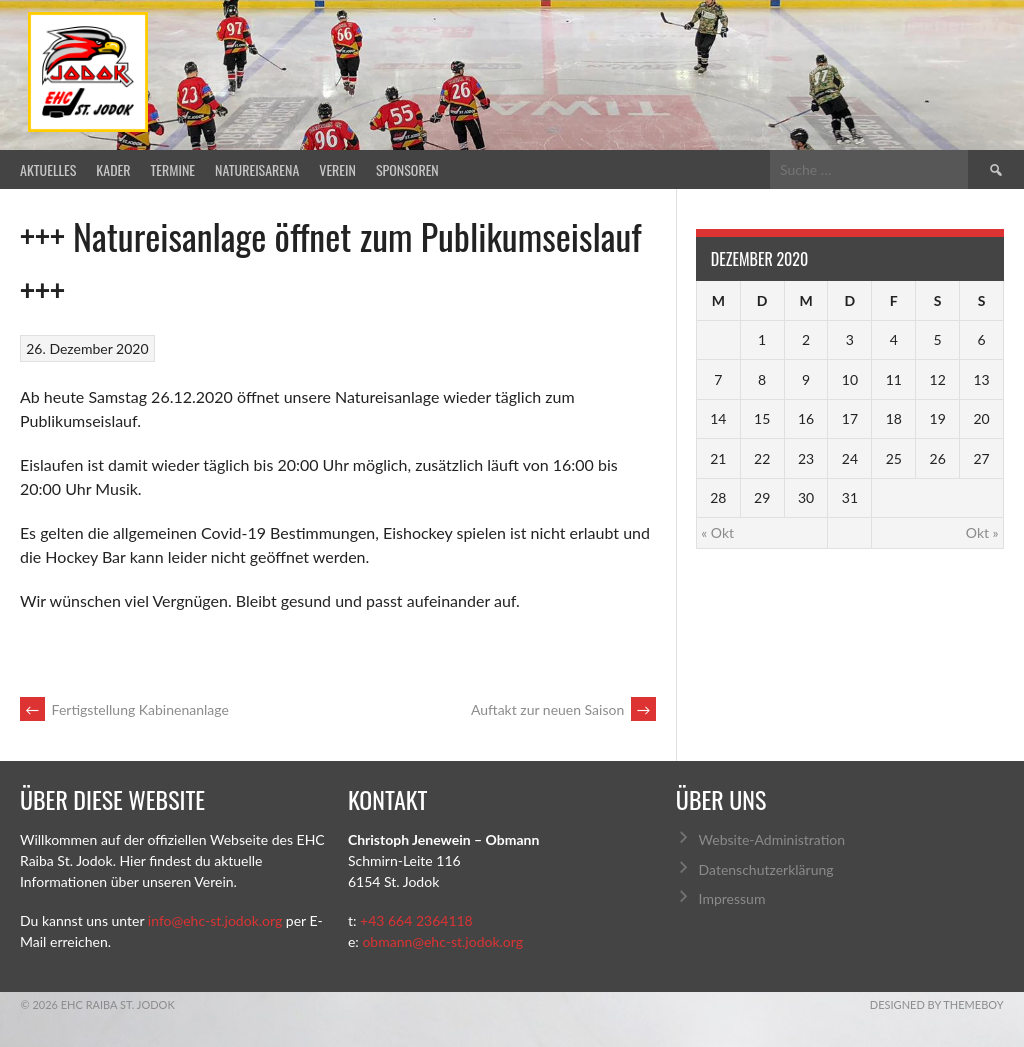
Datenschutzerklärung (766, 869)
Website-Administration (772, 839)
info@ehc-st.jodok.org (215, 920)
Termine (173, 169)
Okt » (982, 532)
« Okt (717, 532)
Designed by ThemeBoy (937, 1004)
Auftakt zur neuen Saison (563, 709)
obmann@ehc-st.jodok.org (442, 941)
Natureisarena (257, 169)
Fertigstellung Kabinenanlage (124, 709)
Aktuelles (48, 169)
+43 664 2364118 (416, 920)
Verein (337, 169)
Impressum (732, 898)
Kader (113, 169)
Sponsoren (407, 169)
